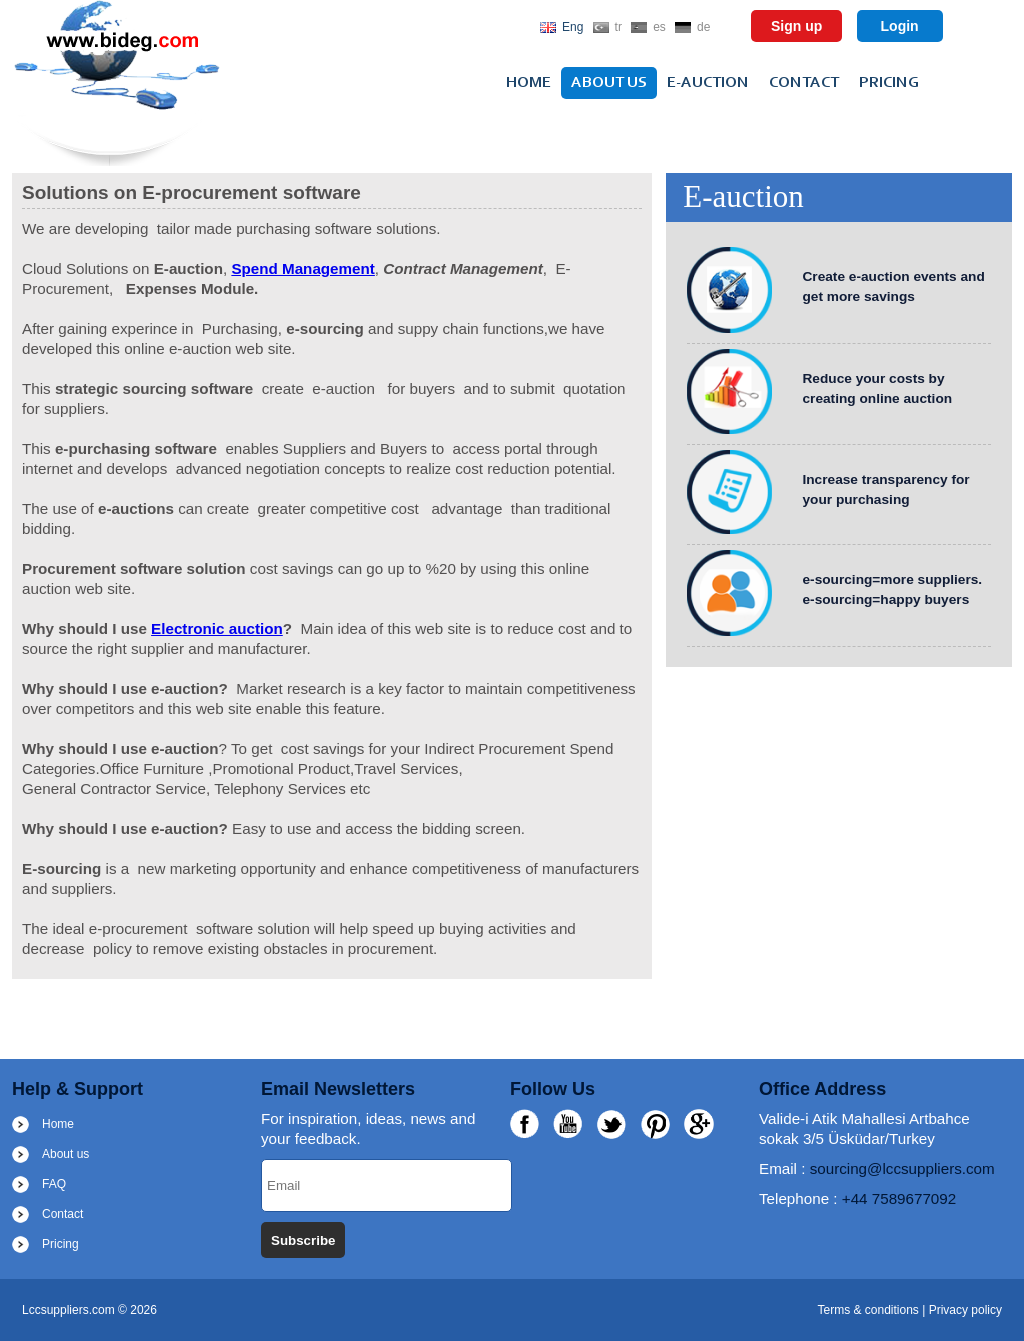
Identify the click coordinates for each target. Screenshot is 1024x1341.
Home (528, 83)
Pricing (889, 83)
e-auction (708, 83)
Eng (572, 27)
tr (618, 27)
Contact (804, 83)
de (703, 27)
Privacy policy (965, 1310)
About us (609, 83)
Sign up (796, 26)
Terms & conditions (869, 1310)
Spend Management (302, 268)
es (659, 27)
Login (900, 26)
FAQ (54, 1184)
